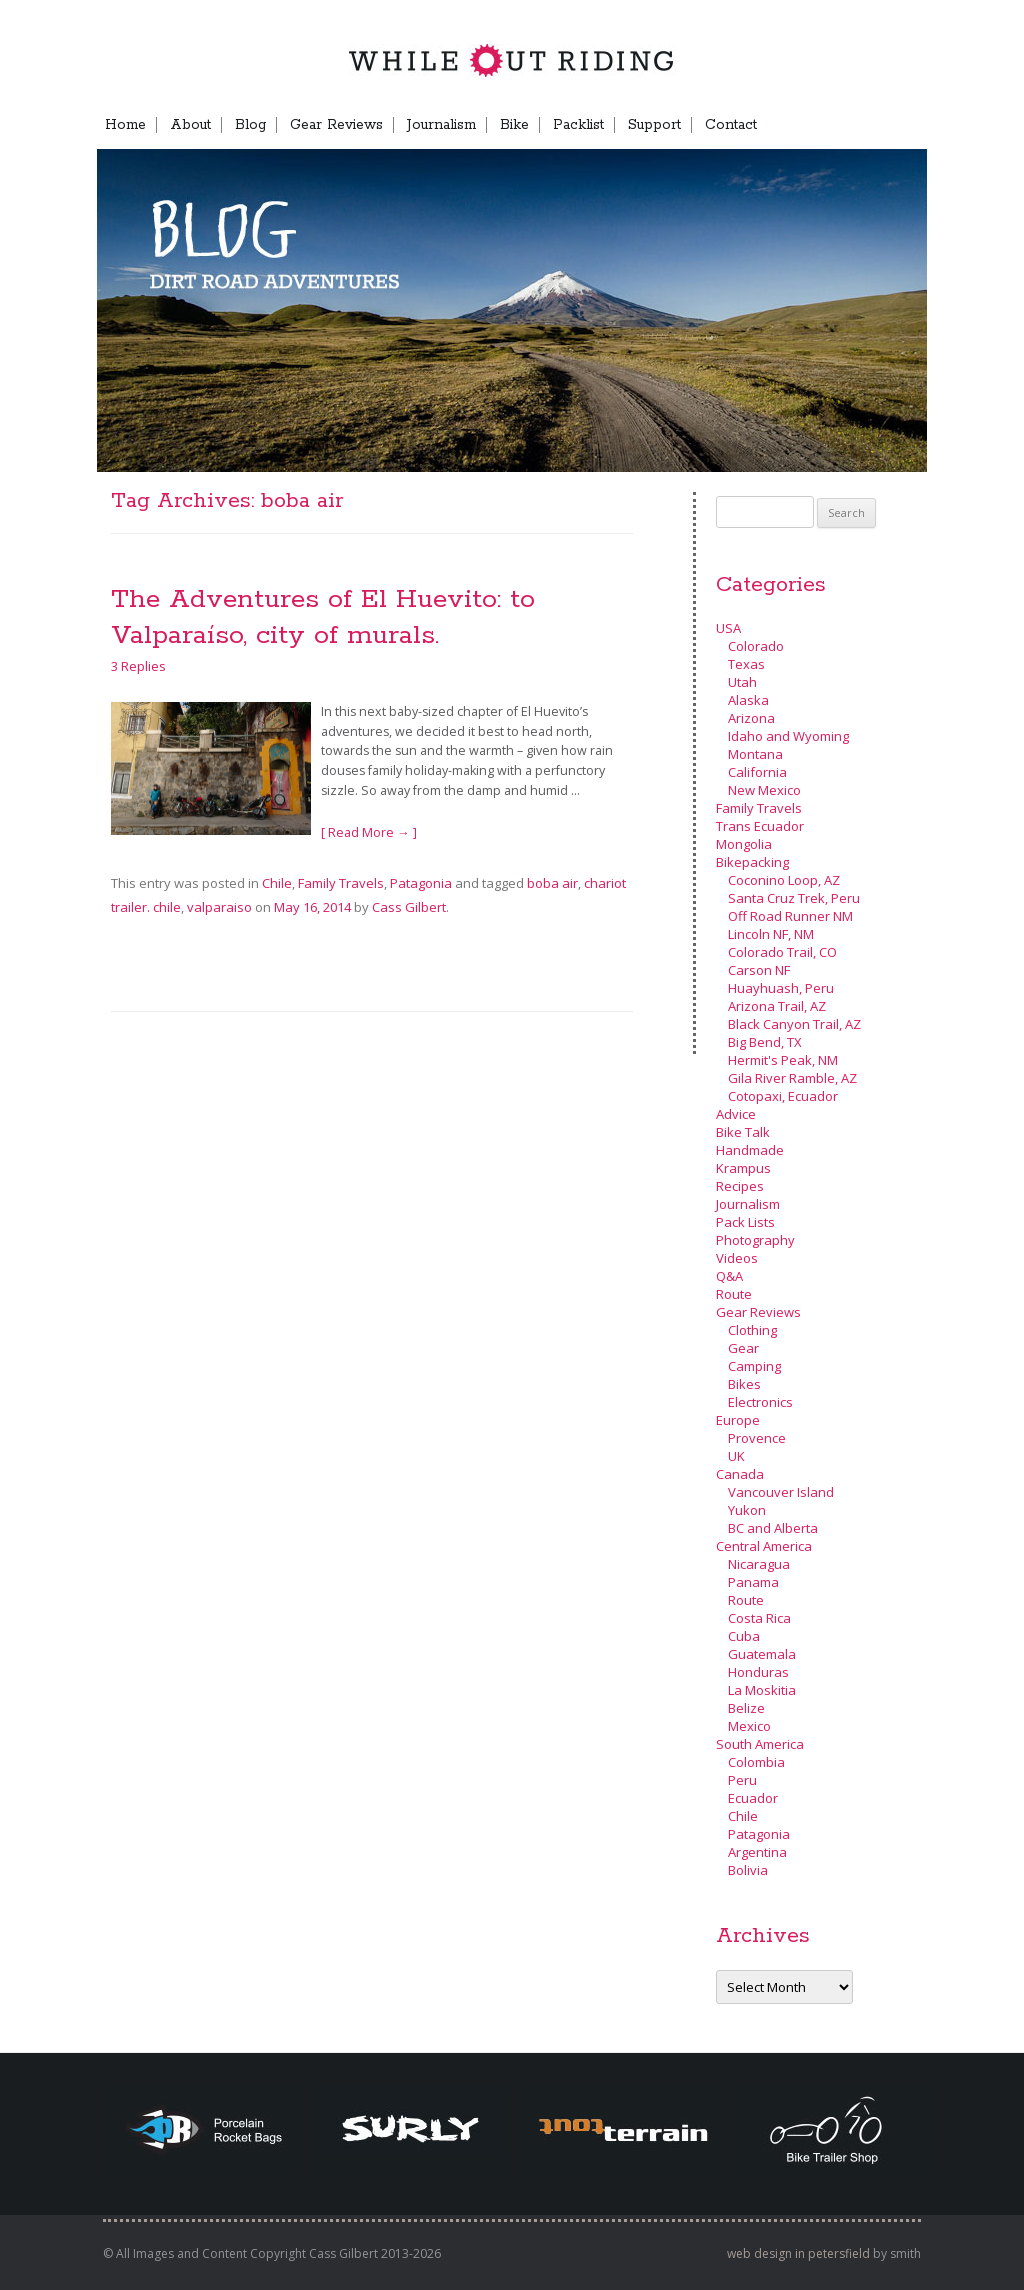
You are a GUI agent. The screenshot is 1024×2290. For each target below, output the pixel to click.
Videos (737, 1258)
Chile (277, 883)
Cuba (744, 1636)
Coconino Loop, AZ (784, 880)
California (757, 772)
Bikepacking (752, 862)
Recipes (740, 1186)
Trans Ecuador (760, 826)
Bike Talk (743, 1132)
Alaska (748, 700)
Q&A (729, 1276)
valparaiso (219, 907)
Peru (742, 1780)
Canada (740, 1474)
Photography (755, 1240)
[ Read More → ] (369, 832)
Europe (738, 1420)
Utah (742, 682)
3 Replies (138, 666)
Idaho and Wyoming (788, 736)
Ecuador (753, 1798)
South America (760, 1744)
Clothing (752, 1330)
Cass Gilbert (409, 907)
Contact (731, 125)
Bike (514, 125)
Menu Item (892, 125)
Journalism (441, 125)
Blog (250, 125)
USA (728, 628)
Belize (746, 1708)
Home (125, 125)
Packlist (578, 125)
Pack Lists (745, 1222)
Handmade (750, 1150)
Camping (754, 1366)
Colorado (756, 646)
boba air (552, 883)
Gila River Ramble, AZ (792, 1078)
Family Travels (341, 883)
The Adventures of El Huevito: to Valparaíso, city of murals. (323, 617)
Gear (743, 1348)
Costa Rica (759, 1618)
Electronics (760, 1402)
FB (792, 125)
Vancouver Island (781, 1492)
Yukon (747, 1510)
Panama (753, 1582)
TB (829, 125)
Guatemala (762, 1654)
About (190, 125)
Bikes (744, 1384)
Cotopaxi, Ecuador (783, 1096)
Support (654, 125)
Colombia (756, 1762)
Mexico (749, 1726)
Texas (746, 664)
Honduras (758, 1672)
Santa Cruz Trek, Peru (794, 898)
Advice (736, 1114)
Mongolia (744, 844)
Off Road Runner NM (790, 916)
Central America (764, 1546)
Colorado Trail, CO (782, 952)
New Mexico (764, 790)
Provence (757, 1438)
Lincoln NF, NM (771, 934)
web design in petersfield (798, 2253)
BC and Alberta (773, 1528)
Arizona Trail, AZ (777, 1006)
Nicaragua (759, 1564)
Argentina (757, 1852)
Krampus (743, 1168)
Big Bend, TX (765, 1042)
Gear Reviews (336, 125)
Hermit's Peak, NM (783, 1060)
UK (736, 1456)
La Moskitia (762, 1690)
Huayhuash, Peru (781, 988)
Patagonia (421, 883)
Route (734, 1294)
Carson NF (759, 970)
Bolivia (748, 1870)
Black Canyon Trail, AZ (794, 1024)
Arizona (751, 718)
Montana (755, 754)
